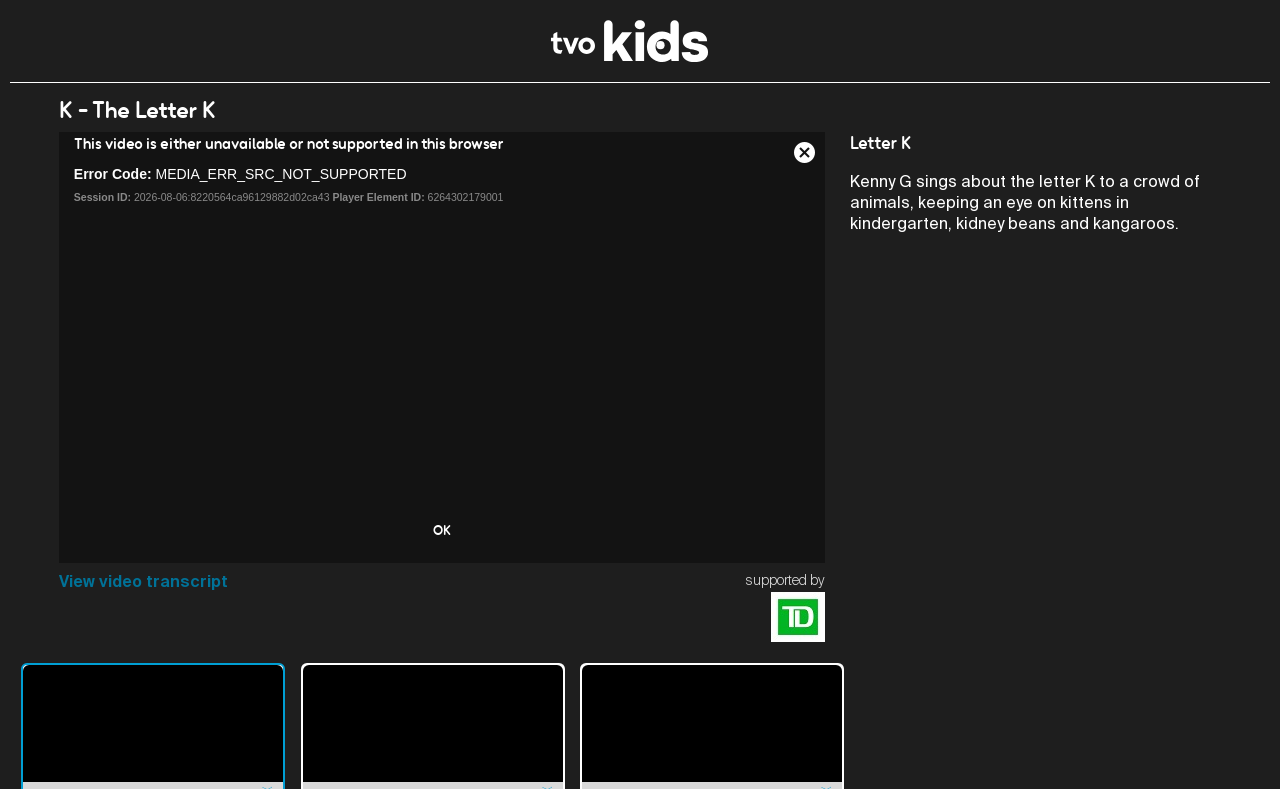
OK (442, 530)
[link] (629, 56)
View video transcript (143, 581)
